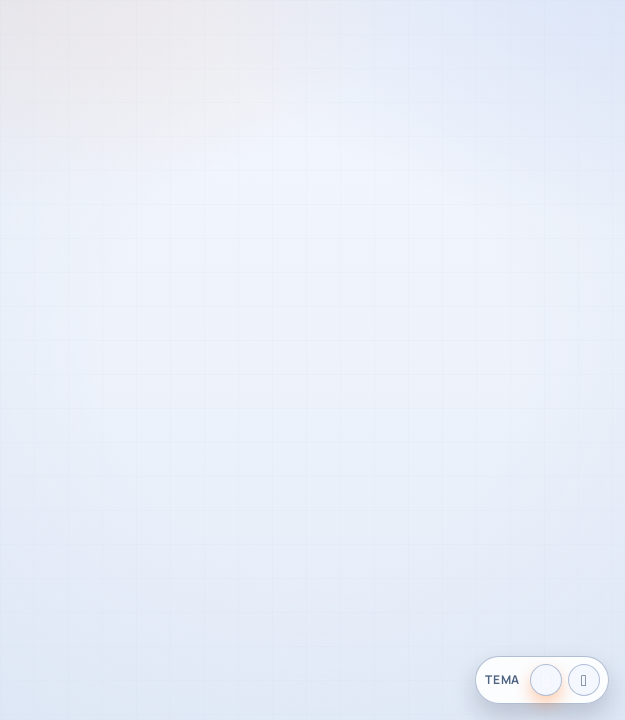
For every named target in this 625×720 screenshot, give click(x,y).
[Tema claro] (546, 680)
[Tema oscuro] (584, 680)
